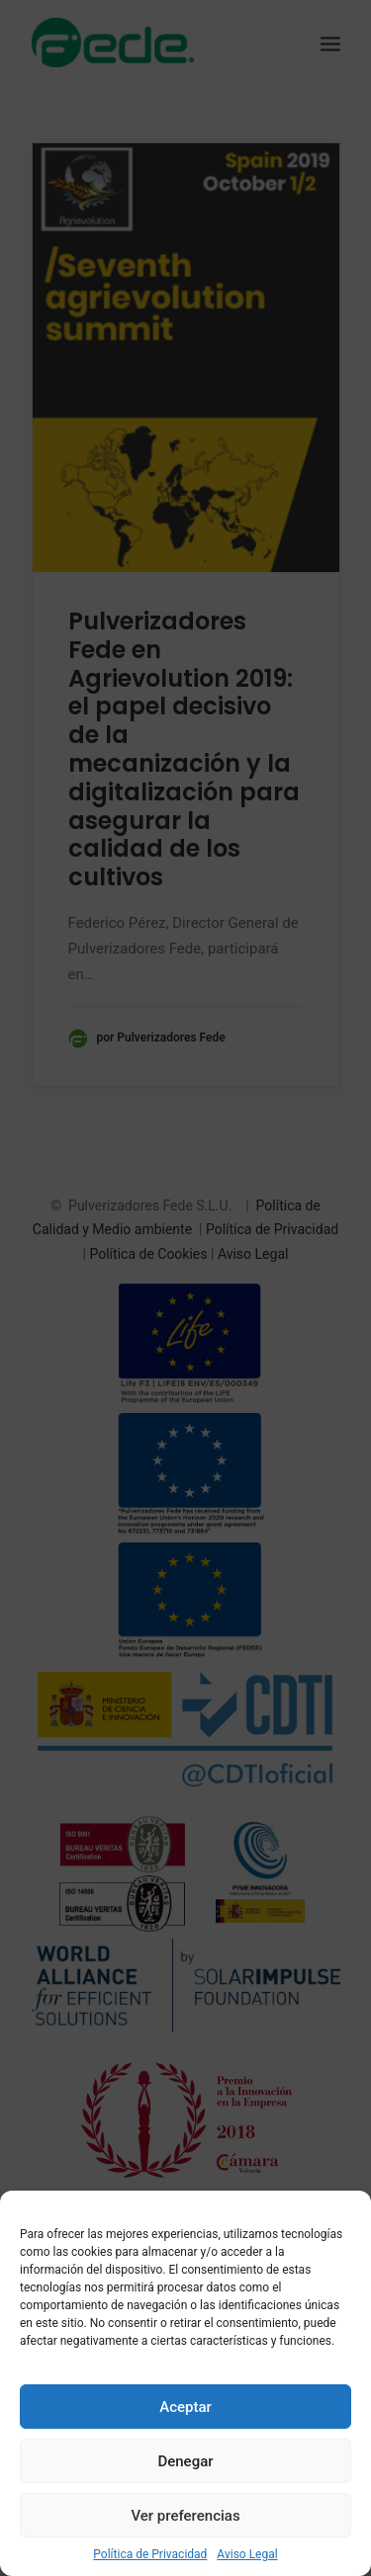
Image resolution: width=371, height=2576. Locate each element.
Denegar (185, 2461)
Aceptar (185, 2407)
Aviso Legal (247, 2554)
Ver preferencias (185, 2516)
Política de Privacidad (150, 2554)
